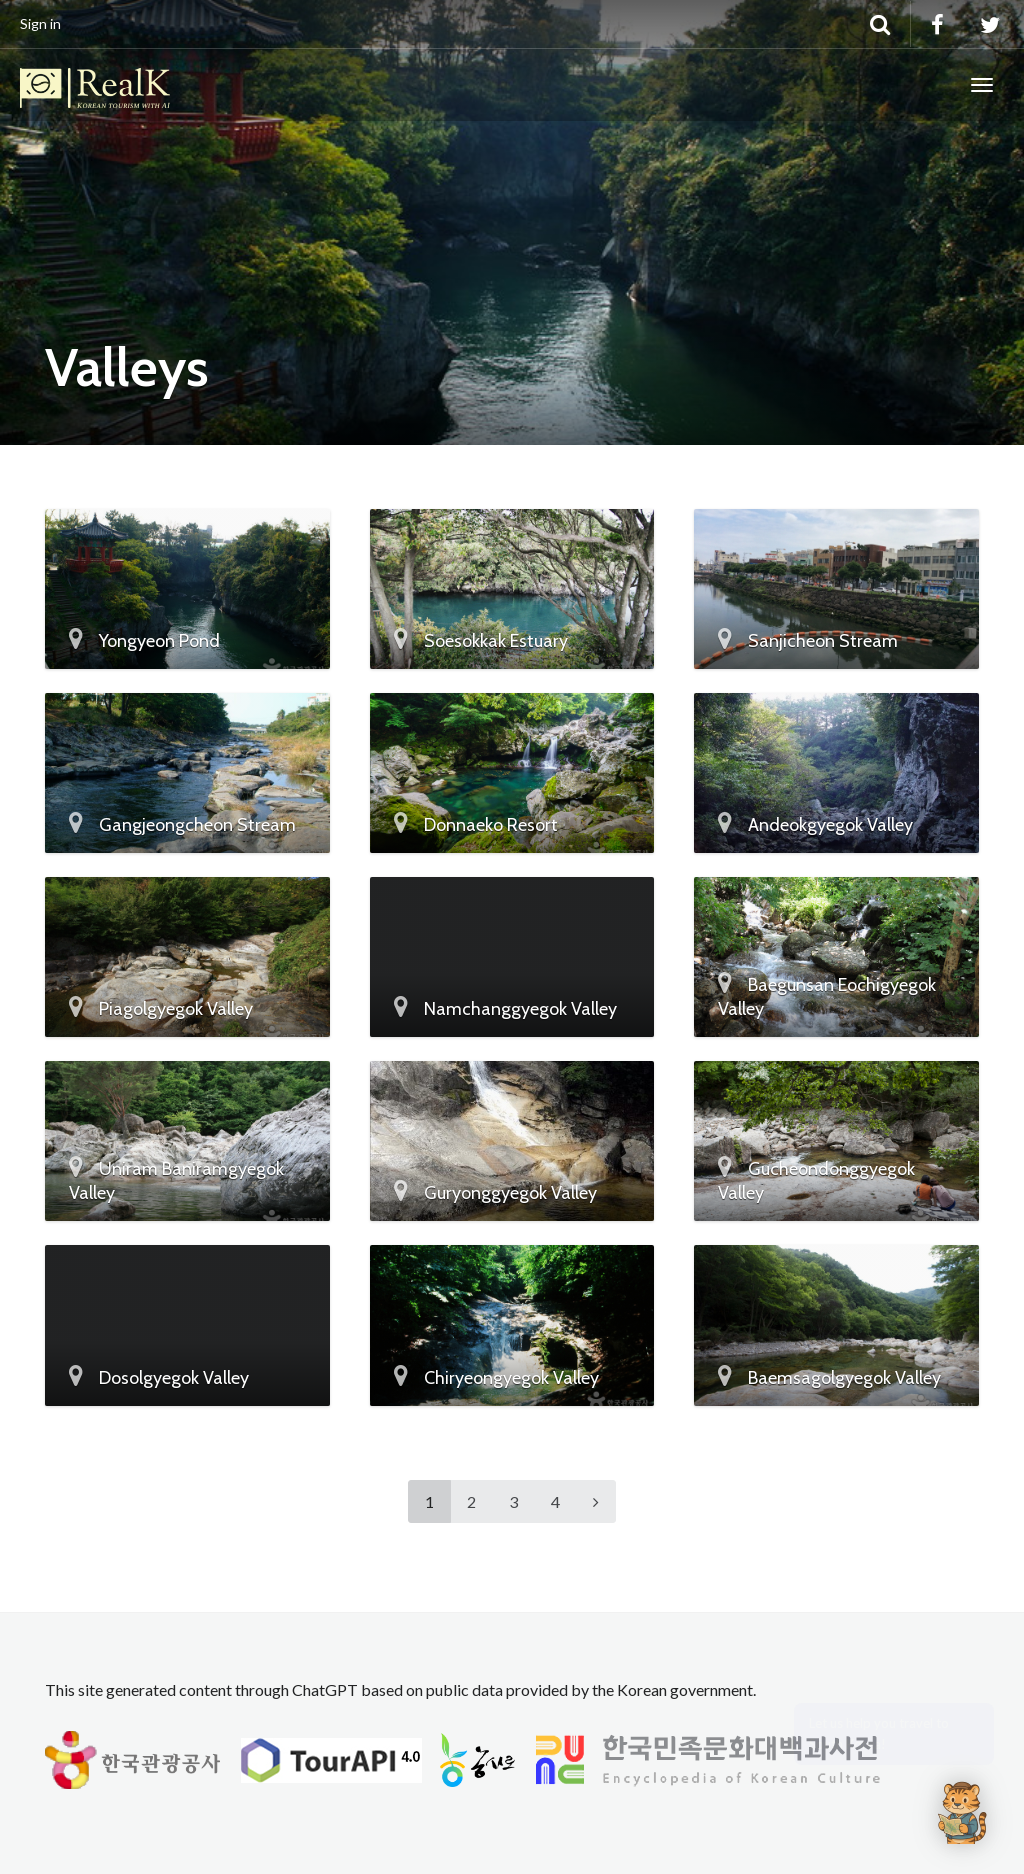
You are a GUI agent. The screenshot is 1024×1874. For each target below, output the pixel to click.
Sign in (40, 23)
